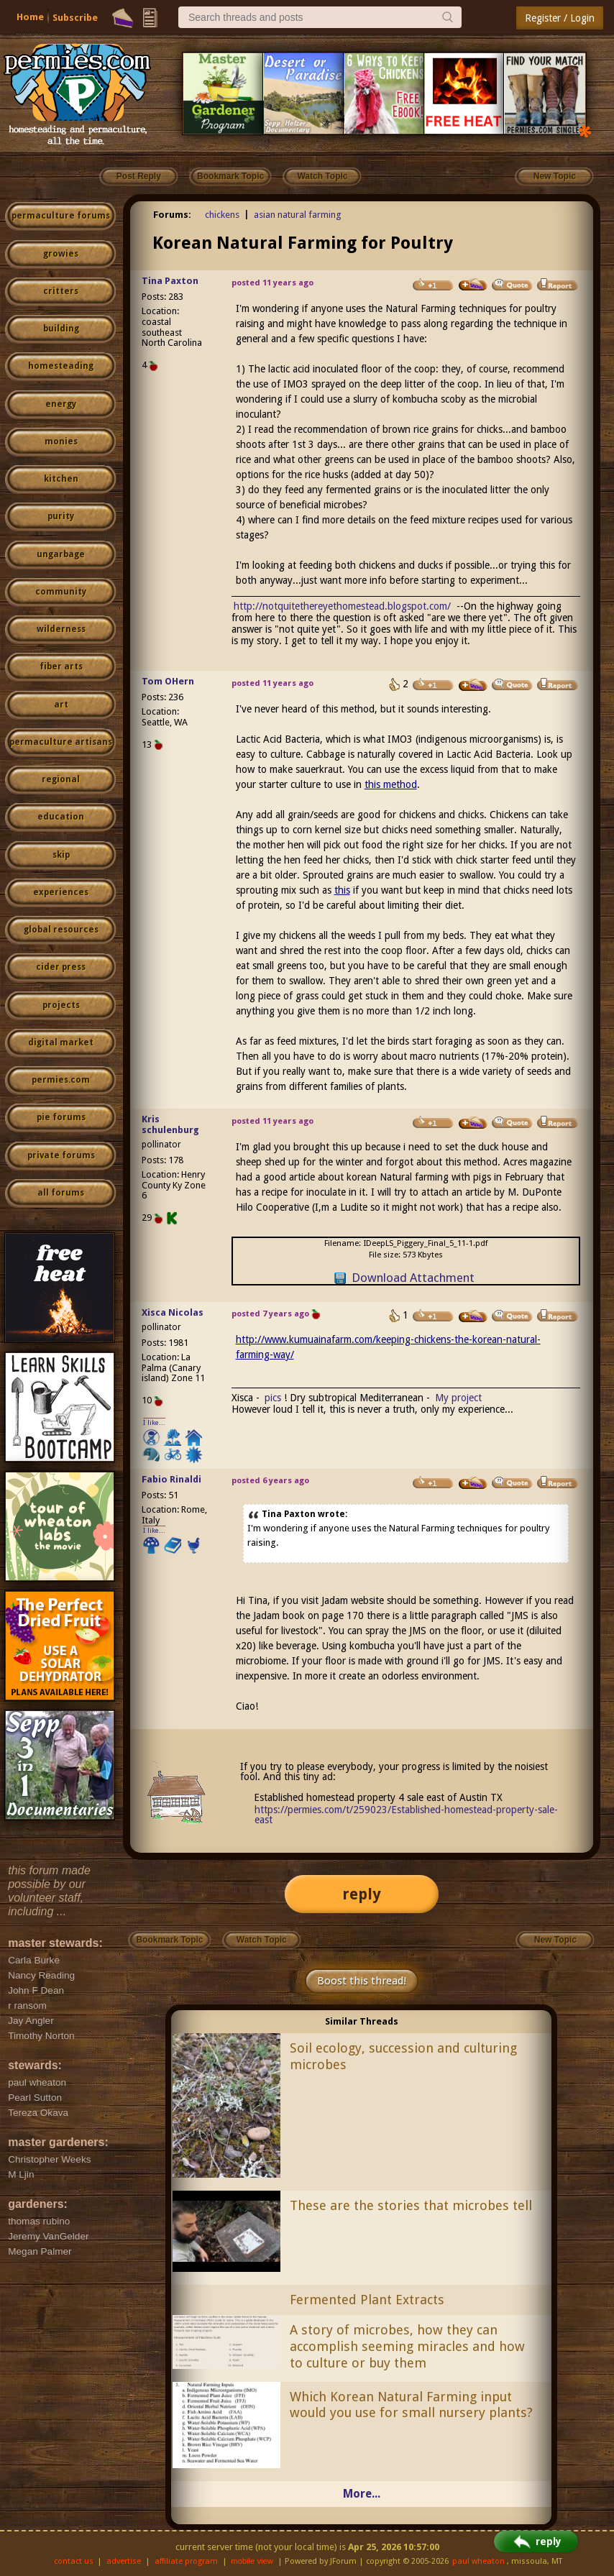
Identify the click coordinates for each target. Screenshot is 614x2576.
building (61, 329)
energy (60, 404)
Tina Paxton (170, 280)
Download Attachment (413, 1277)
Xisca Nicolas (172, 1312)
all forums (60, 1193)
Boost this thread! (361, 1980)
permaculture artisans (60, 742)
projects (61, 1005)
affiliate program (186, 2561)
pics (273, 1397)
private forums (61, 1155)
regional (61, 779)
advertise (123, 2561)
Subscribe (75, 17)
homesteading (60, 366)
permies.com (61, 1080)
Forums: (172, 214)
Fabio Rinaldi (171, 1479)
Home (30, 17)
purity (60, 516)
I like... (154, 1422)
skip (61, 855)
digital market (60, 1042)
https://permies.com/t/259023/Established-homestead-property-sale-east (406, 1815)
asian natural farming (298, 214)
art (61, 705)
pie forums (61, 1117)
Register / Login (560, 18)
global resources (61, 930)
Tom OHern (168, 681)
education (60, 817)
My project (458, 1397)
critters (60, 291)
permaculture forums (61, 216)
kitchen (61, 479)
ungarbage (61, 554)
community (60, 592)
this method (391, 784)
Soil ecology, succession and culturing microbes (403, 2056)
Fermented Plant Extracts (367, 2299)
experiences (60, 892)
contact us (73, 2561)
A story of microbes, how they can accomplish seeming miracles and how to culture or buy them (407, 2346)
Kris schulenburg (170, 1124)
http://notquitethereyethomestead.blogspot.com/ (342, 606)
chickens (222, 214)
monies (61, 441)
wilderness (61, 629)
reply (361, 1894)
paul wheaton (478, 2561)
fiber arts (61, 666)
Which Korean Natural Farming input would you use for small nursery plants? (411, 2405)
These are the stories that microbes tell (411, 2205)
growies (60, 254)
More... (361, 2494)
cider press (61, 967)
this (342, 890)
